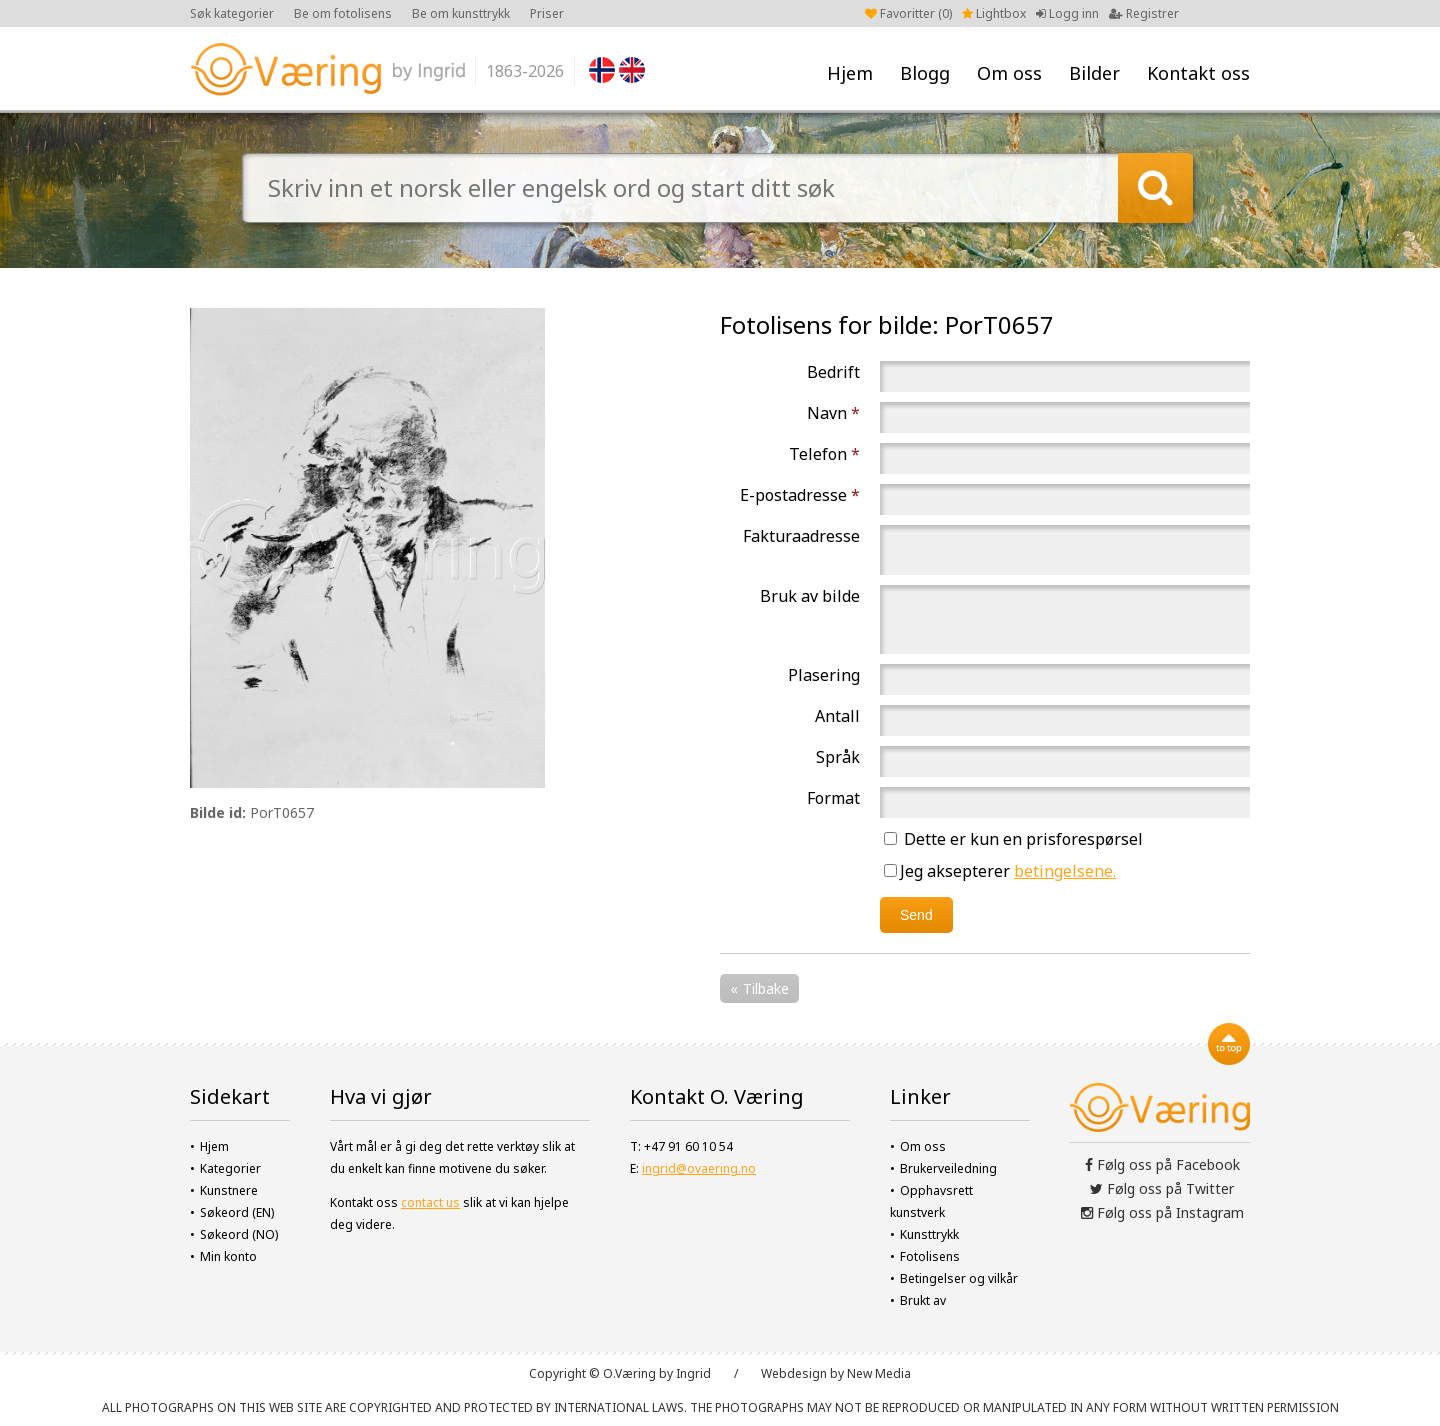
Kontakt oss (1198, 73)
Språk (838, 757)
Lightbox (994, 13)
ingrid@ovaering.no (699, 1168)
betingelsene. (1065, 871)
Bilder (1094, 73)
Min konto (228, 1256)
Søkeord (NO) (239, 1234)
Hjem (850, 73)
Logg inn (1067, 13)
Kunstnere (229, 1190)
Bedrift (833, 372)
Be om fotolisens (343, 13)
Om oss (1009, 73)
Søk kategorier (232, 13)
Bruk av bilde (810, 596)
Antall (837, 716)
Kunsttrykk (929, 1234)
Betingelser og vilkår (959, 1278)
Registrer (1144, 13)
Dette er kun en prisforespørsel (1013, 839)
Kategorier (230, 1168)
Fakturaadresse (801, 536)
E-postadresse (800, 495)
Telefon (824, 454)
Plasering (824, 675)
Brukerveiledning (948, 1168)
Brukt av (923, 1300)
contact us (430, 1202)
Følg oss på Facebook (1162, 1164)
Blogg (925, 73)
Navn (833, 413)
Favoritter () (908, 13)
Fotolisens (930, 1256)
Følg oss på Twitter (1162, 1188)
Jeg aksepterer (1000, 871)
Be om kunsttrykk (461, 13)
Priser (547, 13)
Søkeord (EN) (237, 1212)
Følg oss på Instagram (1162, 1212)
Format (833, 798)
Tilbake (766, 988)
